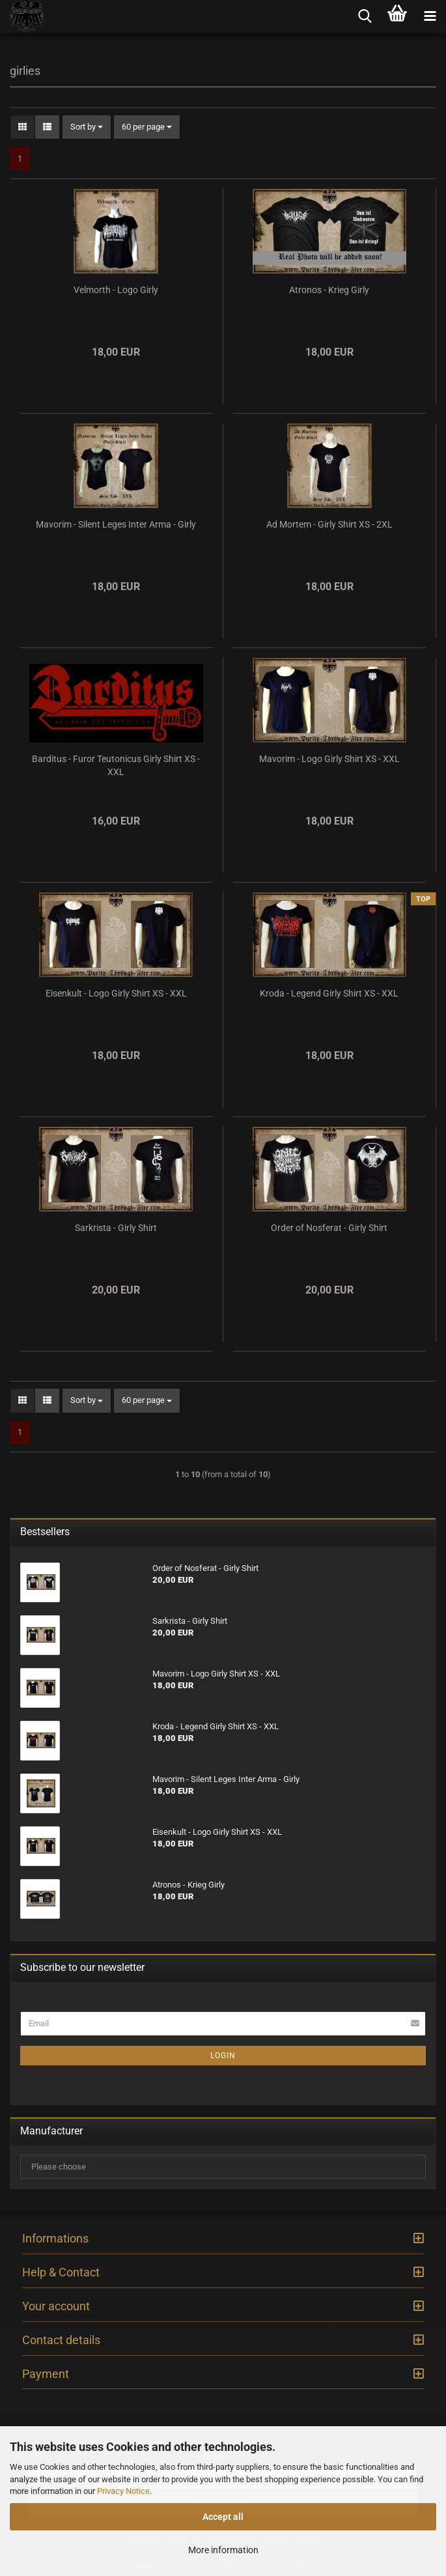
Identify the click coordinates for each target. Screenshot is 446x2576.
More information (223, 2550)
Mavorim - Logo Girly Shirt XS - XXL (329, 759)
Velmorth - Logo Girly (116, 290)
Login (223, 2055)
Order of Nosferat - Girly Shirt (329, 1228)
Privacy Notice (123, 2491)
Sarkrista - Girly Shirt (116, 1228)
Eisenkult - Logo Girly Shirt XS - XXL (116, 993)
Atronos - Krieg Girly (329, 290)
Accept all (223, 2517)
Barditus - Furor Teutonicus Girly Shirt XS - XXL (116, 765)
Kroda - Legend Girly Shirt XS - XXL (329, 993)
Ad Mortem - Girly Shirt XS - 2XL (329, 524)
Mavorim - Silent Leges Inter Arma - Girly (116, 524)
